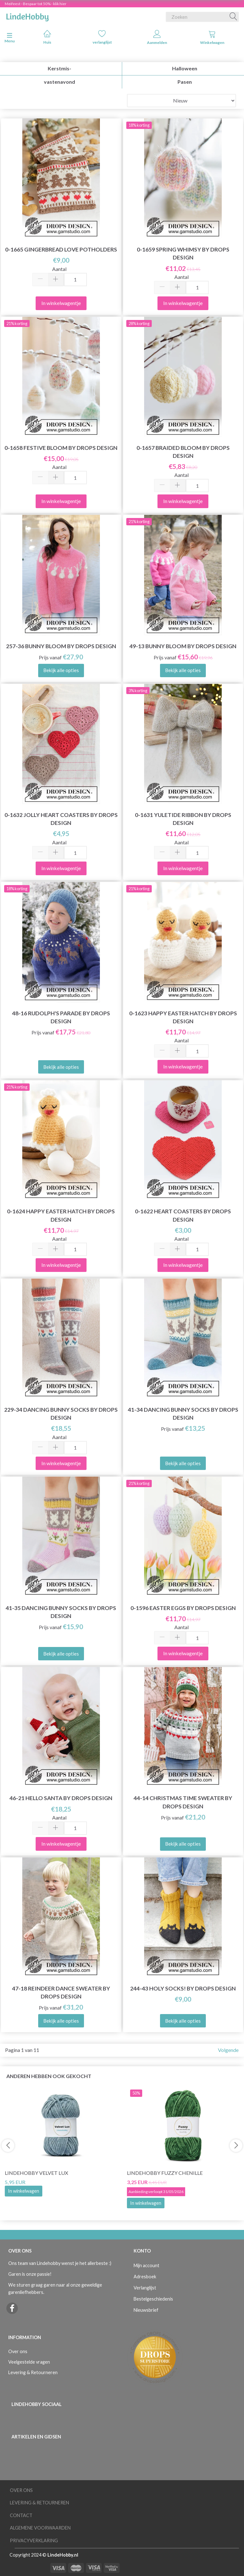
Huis (47, 37)
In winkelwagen (23, 2191)
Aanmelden (157, 37)
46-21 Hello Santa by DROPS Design (61, 1798)
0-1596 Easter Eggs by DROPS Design (183, 1608)
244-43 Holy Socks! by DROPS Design (183, 1988)
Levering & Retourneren (33, 2372)
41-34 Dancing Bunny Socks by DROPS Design (183, 1413)
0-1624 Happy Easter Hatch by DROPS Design (61, 1215)
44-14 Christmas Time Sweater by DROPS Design (183, 1802)
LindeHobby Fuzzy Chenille (165, 2173)
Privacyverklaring (34, 2540)
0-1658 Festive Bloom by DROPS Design (60, 447)
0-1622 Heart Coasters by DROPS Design (183, 1215)
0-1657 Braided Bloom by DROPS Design (183, 451)
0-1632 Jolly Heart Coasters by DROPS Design (61, 819)
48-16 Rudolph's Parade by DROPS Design (61, 1017)
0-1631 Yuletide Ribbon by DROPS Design (183, 819)
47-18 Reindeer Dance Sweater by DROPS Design (61, 1992)
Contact (21, 2515)
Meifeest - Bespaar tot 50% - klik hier (35, 3)
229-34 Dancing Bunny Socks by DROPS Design (61, 1413)
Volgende (228, 2050)
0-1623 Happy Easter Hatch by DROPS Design (183, 1017)
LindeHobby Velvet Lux (36, 2173)
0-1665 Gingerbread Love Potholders (61, 249)
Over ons (17, 2351)
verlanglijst (102, 37)
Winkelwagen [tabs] (212, 37)
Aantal (59, 269)
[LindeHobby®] (27, 16)
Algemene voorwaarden (40, 2527)
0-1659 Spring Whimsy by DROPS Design (183, 253)
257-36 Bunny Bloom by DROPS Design (61, 646)
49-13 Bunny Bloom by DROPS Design (182, 646)
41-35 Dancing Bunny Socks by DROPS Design (61, 1612)
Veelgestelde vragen (29, 2362)
